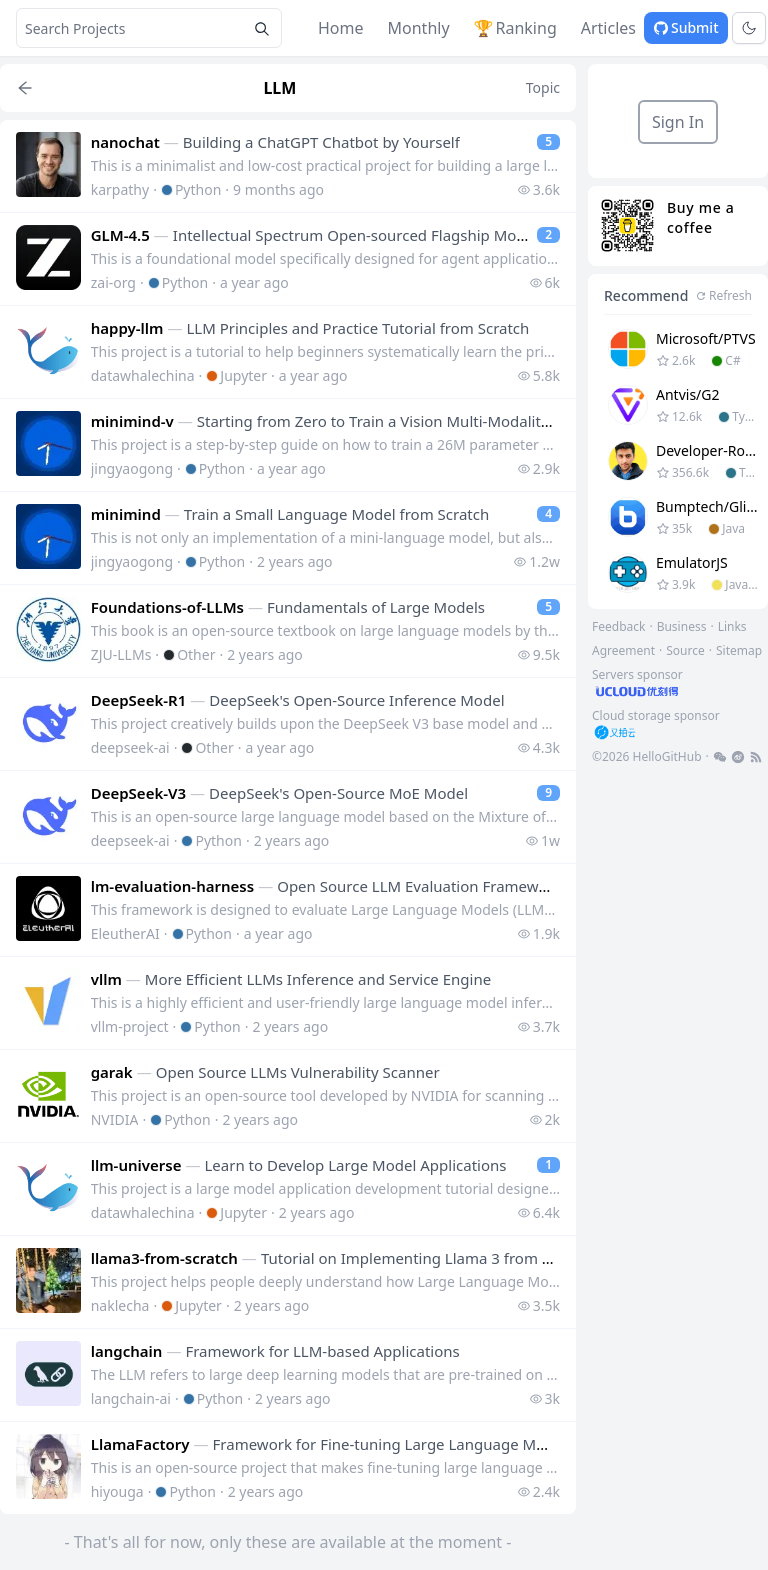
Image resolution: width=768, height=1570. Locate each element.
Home (341, 28)
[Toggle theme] (749, 28)
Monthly (419, 28)
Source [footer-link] (685, 650)
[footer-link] (678, 683)
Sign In (678, 122)
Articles (608, 28)
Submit (686, 27)
